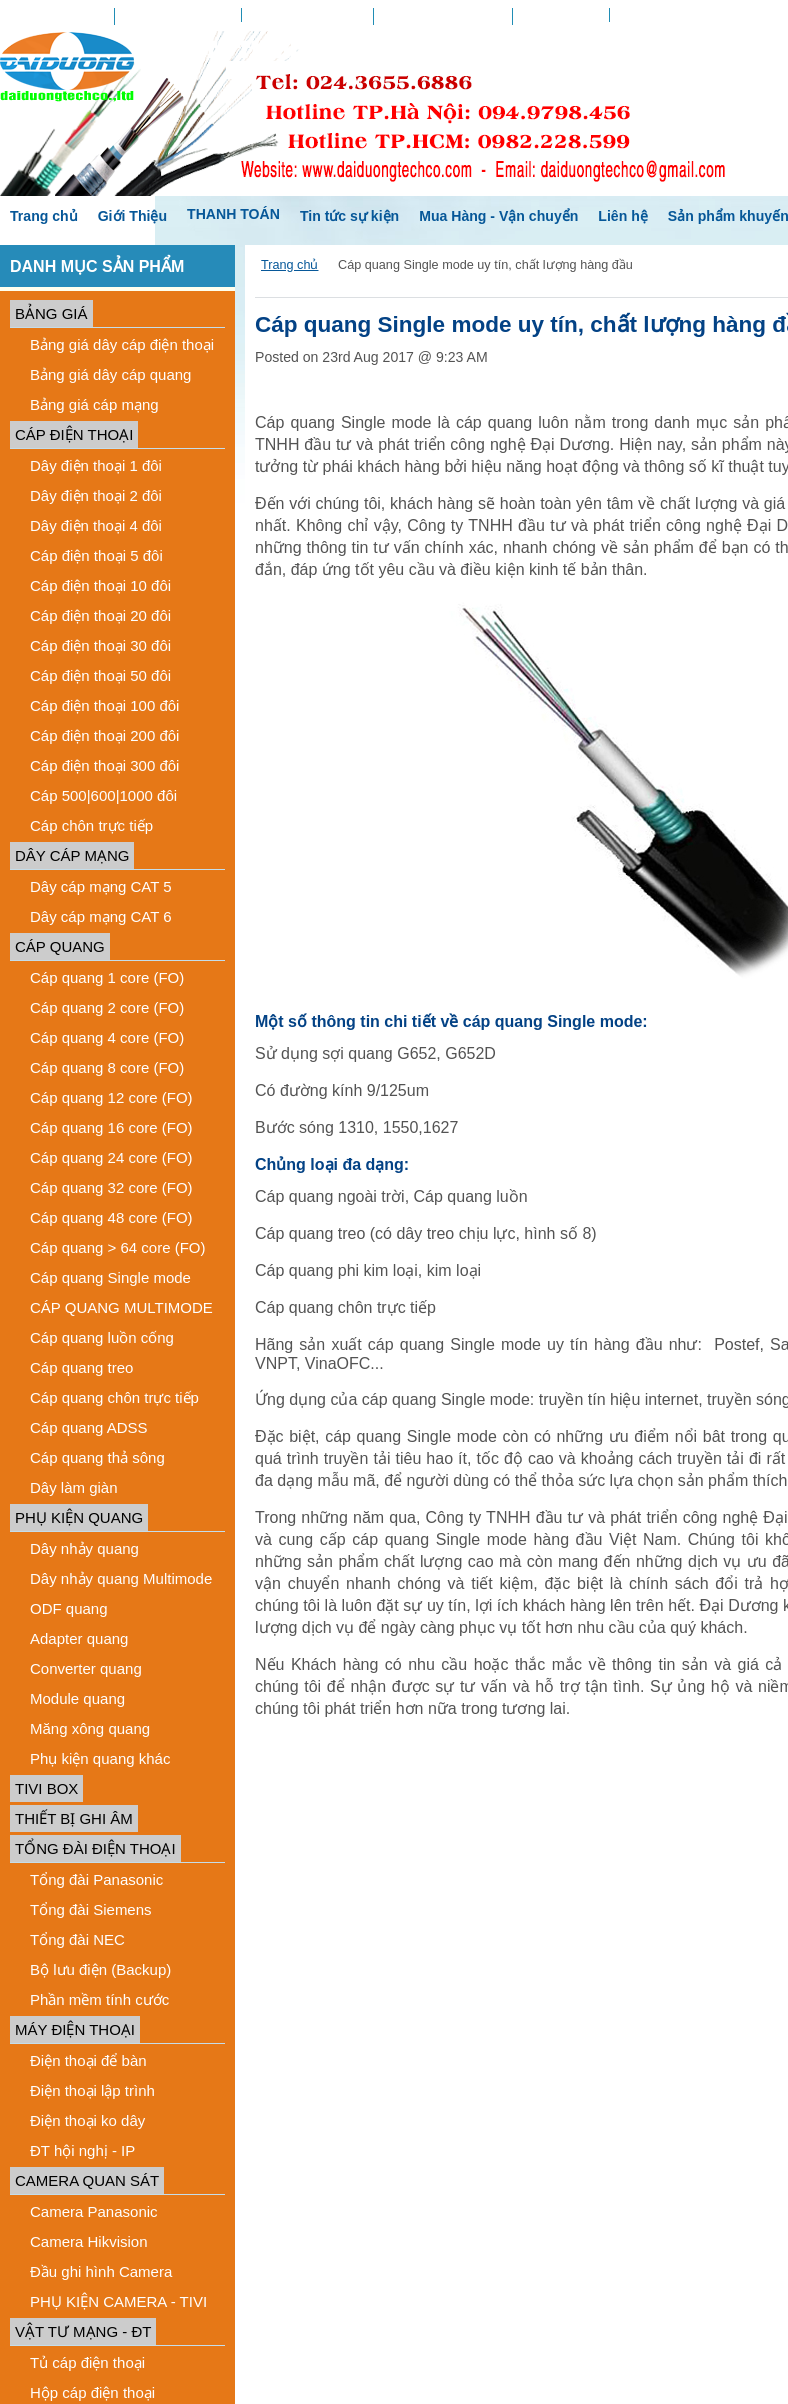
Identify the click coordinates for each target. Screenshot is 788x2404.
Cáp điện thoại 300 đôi (104, 765)
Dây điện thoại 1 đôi (96, 465)
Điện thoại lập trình (92, 2090)
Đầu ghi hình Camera (101, 2271)
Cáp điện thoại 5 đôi (96, 555)
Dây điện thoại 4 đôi (96, 525)
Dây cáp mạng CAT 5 (101, 886)
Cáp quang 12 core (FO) (111, 1097)
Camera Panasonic (94, 2211)
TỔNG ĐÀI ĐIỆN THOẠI (95, 1848)
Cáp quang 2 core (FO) (107, 1007)
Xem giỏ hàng (560, 17)
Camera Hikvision (89, 2241)
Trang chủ (289, 265)
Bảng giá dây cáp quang (110, 374)
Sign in (638, 15)
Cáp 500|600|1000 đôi (103, 795)
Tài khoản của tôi (57, 17)
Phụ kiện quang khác (100, 1758)
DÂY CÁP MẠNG (72, 855)
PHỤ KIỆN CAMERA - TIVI (118, 2301)
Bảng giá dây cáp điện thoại (122, 344)
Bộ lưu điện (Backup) (100, 1969)
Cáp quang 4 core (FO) (107, 1037)
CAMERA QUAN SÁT (87, 2180)
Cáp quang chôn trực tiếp (114, 1397)
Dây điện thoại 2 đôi (96, 495)
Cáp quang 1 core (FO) (107, 977)
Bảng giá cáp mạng (94, 404)
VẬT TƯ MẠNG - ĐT (83, 2331)
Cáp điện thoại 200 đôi (104, 735)
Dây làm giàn (74, 1487)
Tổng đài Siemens (91, 1909)
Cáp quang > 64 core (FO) (118, 1247)
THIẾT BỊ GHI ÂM (74, 1818)
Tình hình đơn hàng (178, 17)
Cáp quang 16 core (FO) (111, 1127)
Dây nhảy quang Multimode (121, 1578)
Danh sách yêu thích (307, 15)
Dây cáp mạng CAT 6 (101, 916)
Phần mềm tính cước (99, 1999)
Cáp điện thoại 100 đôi (104, 705)
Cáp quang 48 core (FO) (111, 1217)
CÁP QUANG (60, 946)
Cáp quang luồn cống (102, 1337)
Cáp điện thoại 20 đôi (100, 615)
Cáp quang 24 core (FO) (111, 1157)
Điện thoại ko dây (87, 2120)
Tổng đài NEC (77, 1939)
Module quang (77, 1698)
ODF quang (69, 1608)
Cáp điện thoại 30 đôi (100, 645)
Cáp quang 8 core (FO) (107, 1067)
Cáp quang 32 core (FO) (111, 1187)
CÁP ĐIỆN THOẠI (74, 434)
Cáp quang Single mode (110, 1277)
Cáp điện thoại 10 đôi (100, 585)
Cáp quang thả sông (97, 1457)
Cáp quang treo (81, 1367)
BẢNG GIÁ (51, 313)
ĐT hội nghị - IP (82, 2150)
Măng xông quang (90, 1728)
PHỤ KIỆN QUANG (79, 1517)
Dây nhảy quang (84, 1548)
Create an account (723, 15)
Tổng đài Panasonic (96, 1879)
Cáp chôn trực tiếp (91, 825)
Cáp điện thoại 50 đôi (100, 675)
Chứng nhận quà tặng (443, 17)
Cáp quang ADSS (89, 1427)
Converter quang (86, 1668)
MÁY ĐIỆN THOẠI (75, 2029)
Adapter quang (79, 1638)
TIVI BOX (46, 1788)
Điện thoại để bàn (88, 2060)
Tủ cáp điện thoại (87, 2362)
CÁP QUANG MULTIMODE (121, 1307)
